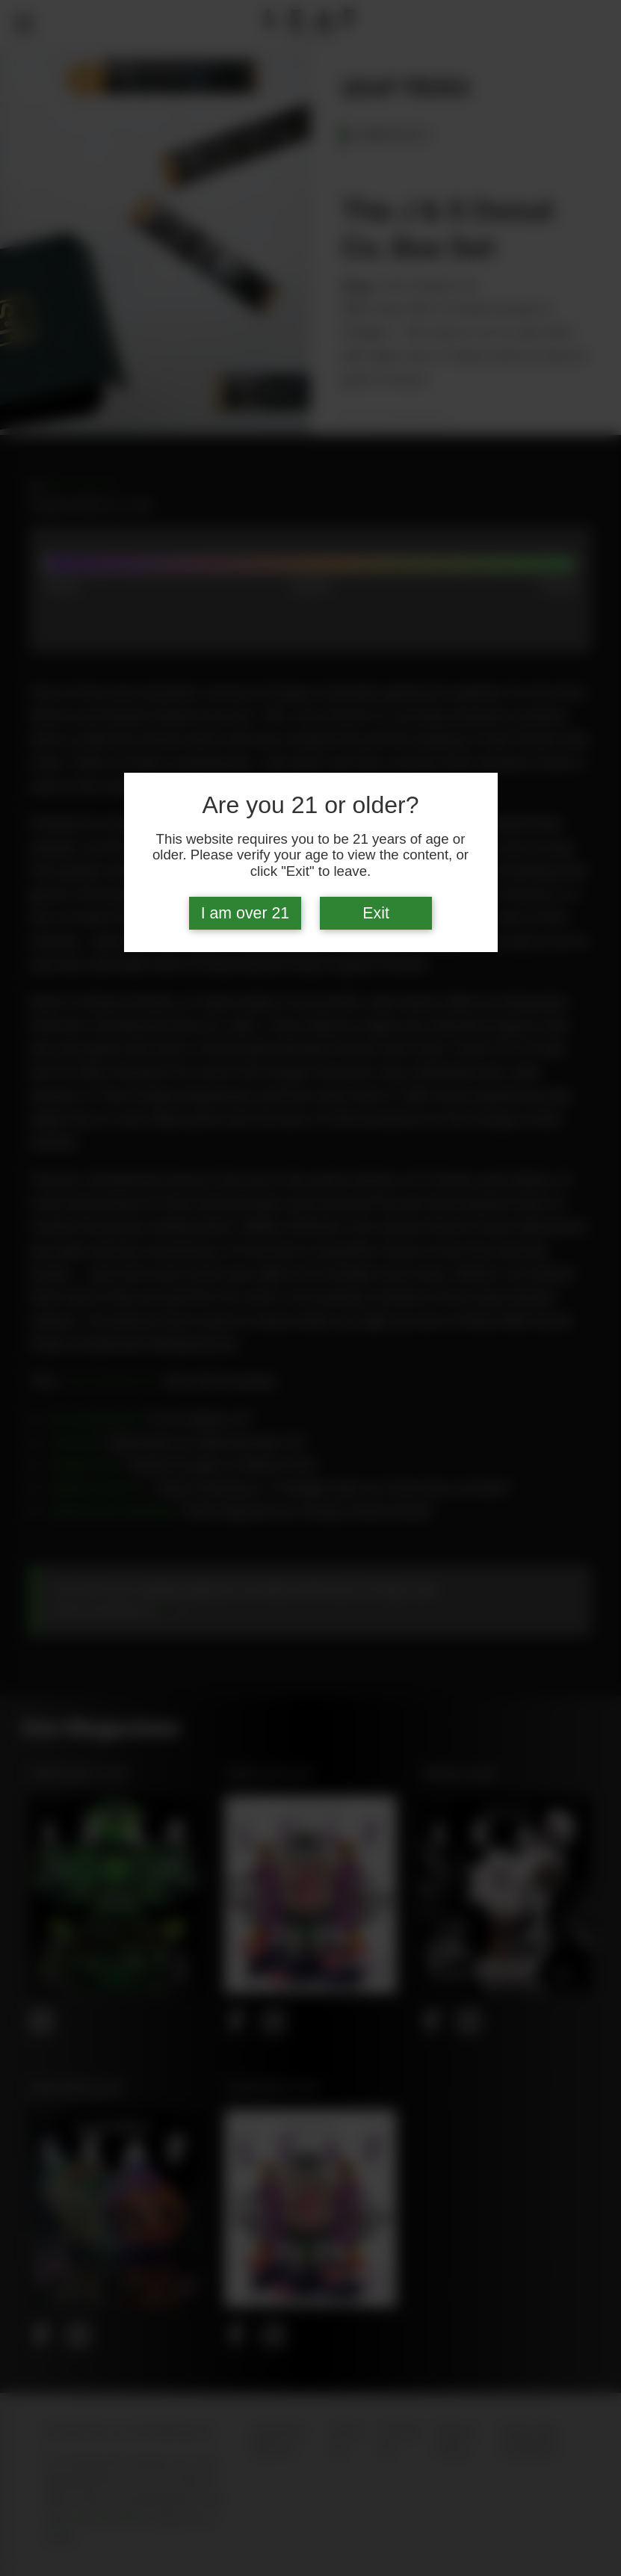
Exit (375, 913)
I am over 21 (245, 913)
